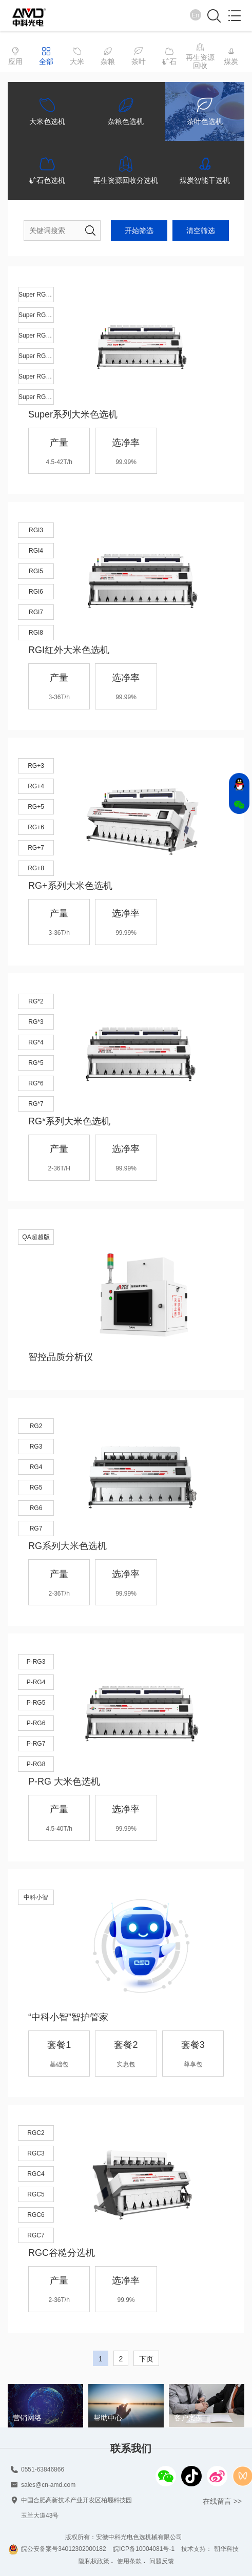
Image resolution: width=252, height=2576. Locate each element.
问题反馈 (161, 2561)
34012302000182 (82, 2548)
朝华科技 (226, 2548)
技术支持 (193, 2548)
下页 (146, 2359)
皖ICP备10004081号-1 (144, 2548)
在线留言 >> (222, 2501)
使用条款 (129, 2561)
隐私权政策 (94, 2561)
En (196, 15)
